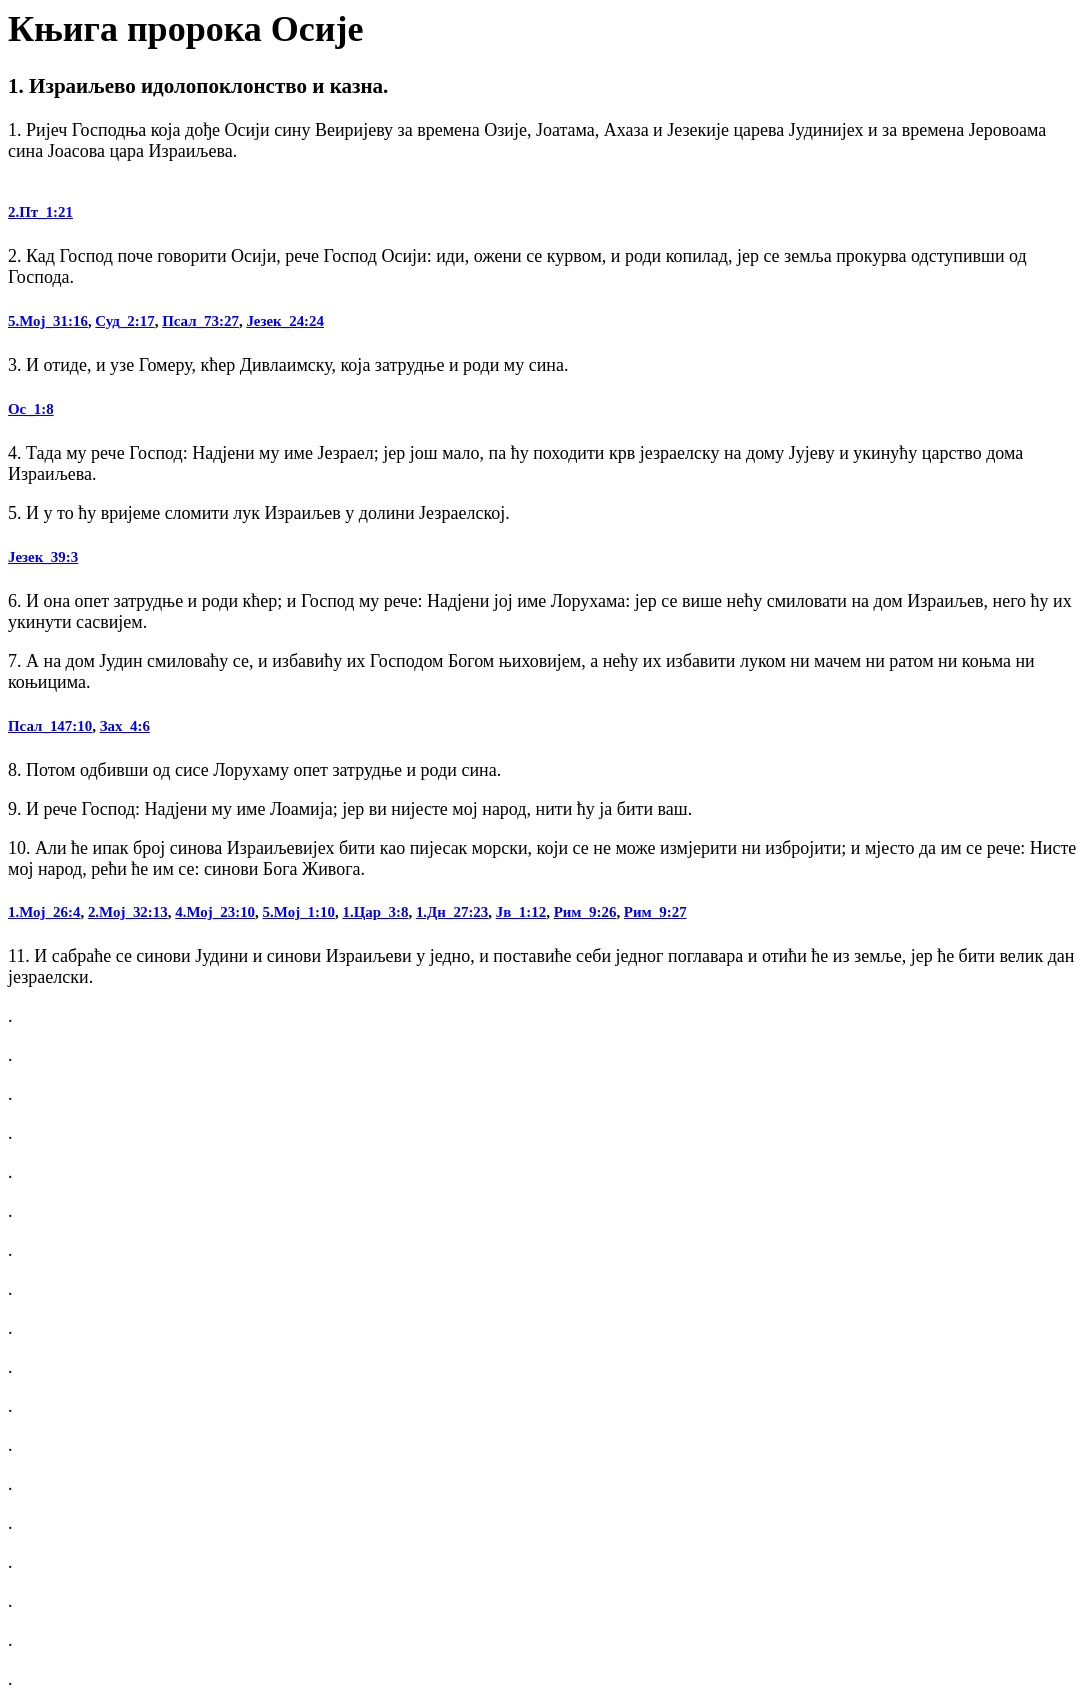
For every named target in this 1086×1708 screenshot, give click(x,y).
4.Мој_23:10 (215, 912)
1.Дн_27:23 (452, 912)
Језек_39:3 (43, 557)
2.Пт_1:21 (40, 212)
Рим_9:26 (585, 912)
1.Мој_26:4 (44, 912)
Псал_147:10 (50, 726)
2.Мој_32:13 (128, 912)
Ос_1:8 (31, 409)
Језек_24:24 (285, 321)
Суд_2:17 (124, 321)
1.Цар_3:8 (375, 912)
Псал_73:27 (200, 321)
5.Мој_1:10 (299, 912)
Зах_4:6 (125, 726)
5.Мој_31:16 (48, 321)
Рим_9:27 (655, 912)
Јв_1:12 (521, 912)
